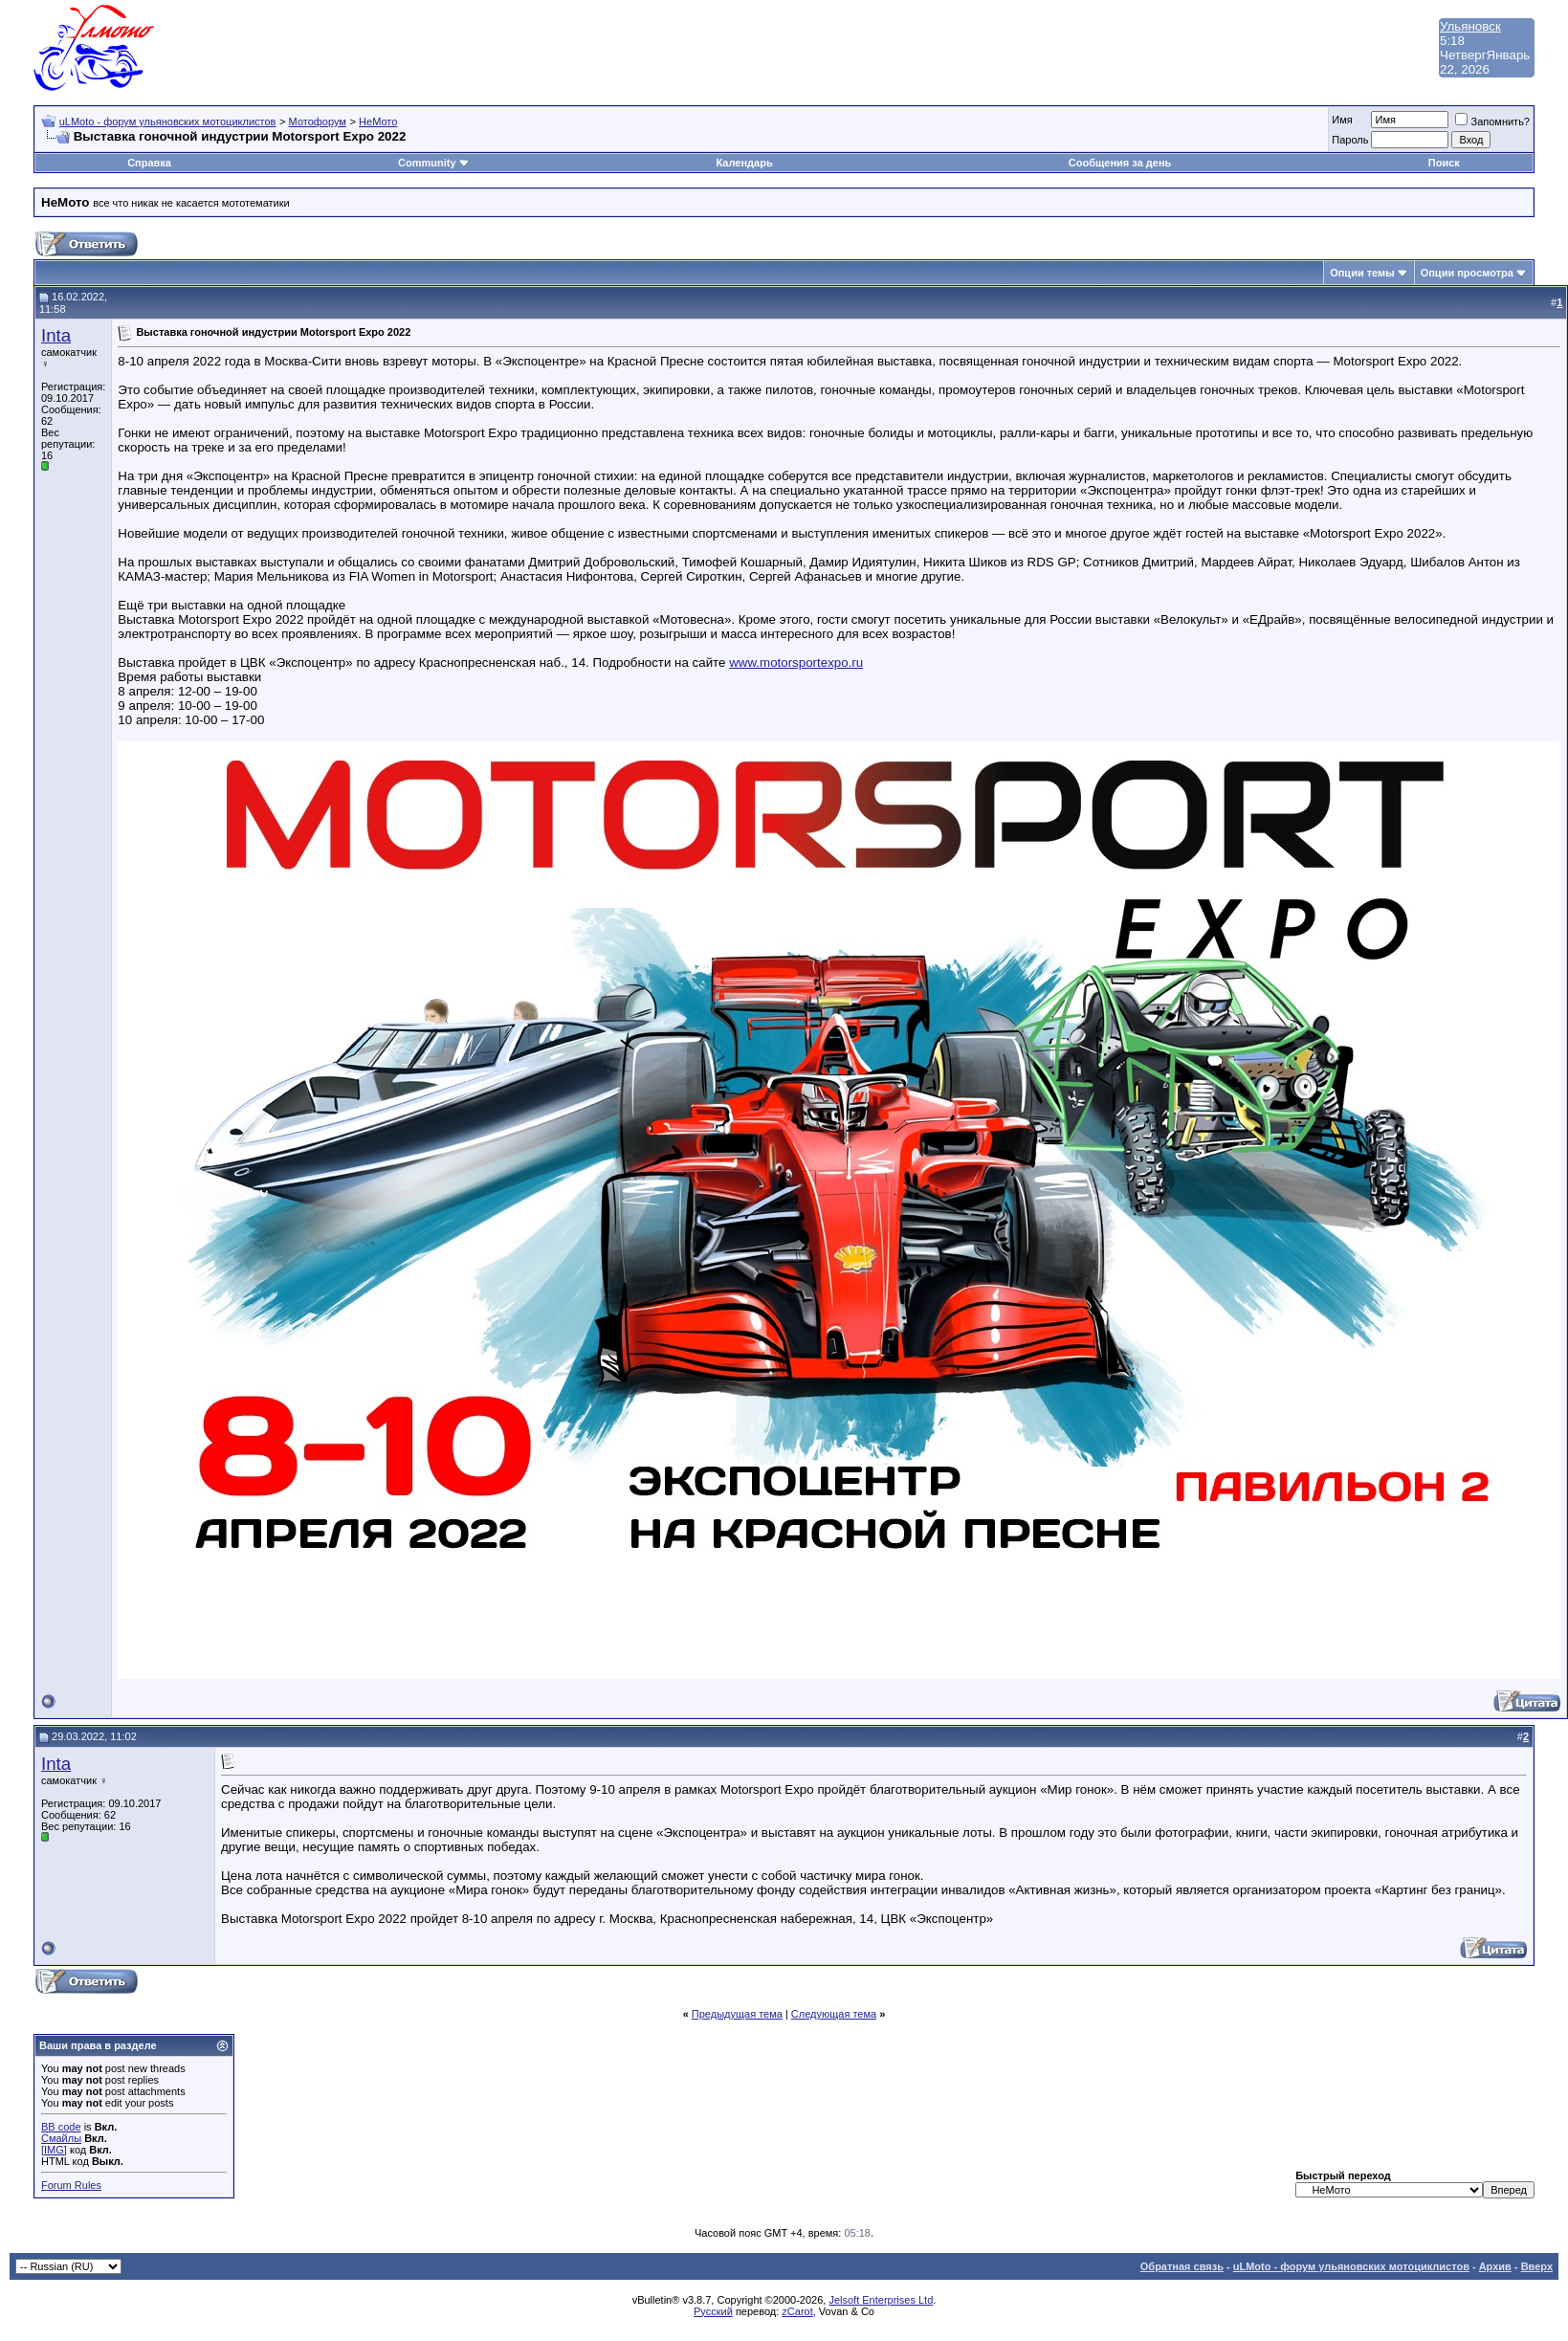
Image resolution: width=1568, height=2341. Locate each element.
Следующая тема (833, 2014)
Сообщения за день (1120, 162)
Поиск (1444, 162)
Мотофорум (317, 121)
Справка (149, 162)
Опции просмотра (1467, 272)
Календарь (745, 162)
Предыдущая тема (737, 2014)
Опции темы (1362, 272)
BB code (61, 2126)
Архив (1495, 2266)
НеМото (378, 121)
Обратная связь (1182, 2266)
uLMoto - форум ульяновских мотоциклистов (167, 121)
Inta (56, 335)
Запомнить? (1492, 121)
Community (434, 162)
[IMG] (54, 2149)
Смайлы (61, 2138)
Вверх (1537, 2266)
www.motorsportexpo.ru (796, 662)
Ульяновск (1470, 26)
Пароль (1350, 139)
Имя (1342, 119)
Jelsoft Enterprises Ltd (880, 2300)
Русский (713, 2311)
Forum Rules (71, 2185)
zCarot (797, 2311)
